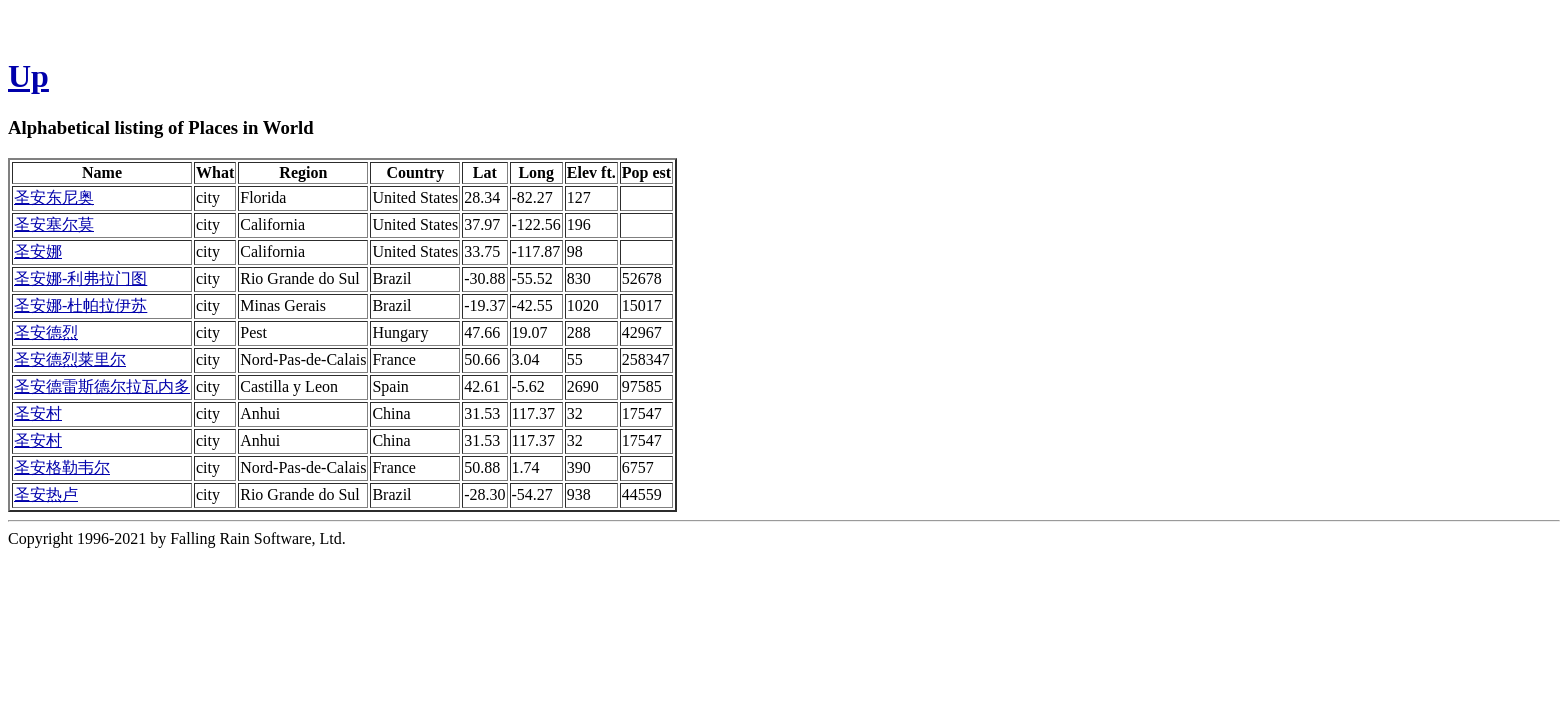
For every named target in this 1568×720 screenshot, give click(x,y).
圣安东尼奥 (54, 197)
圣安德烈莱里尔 (70, 359)
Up (28, 76)
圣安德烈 (46, 332)
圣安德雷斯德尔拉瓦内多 (102, 386)
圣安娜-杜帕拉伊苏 (80, 305)
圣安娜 (38, 251)
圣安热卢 (46, 494)
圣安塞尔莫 (54, 224)
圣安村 (38, 413)
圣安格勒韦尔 (62, 467)
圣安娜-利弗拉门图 (80, 278)
